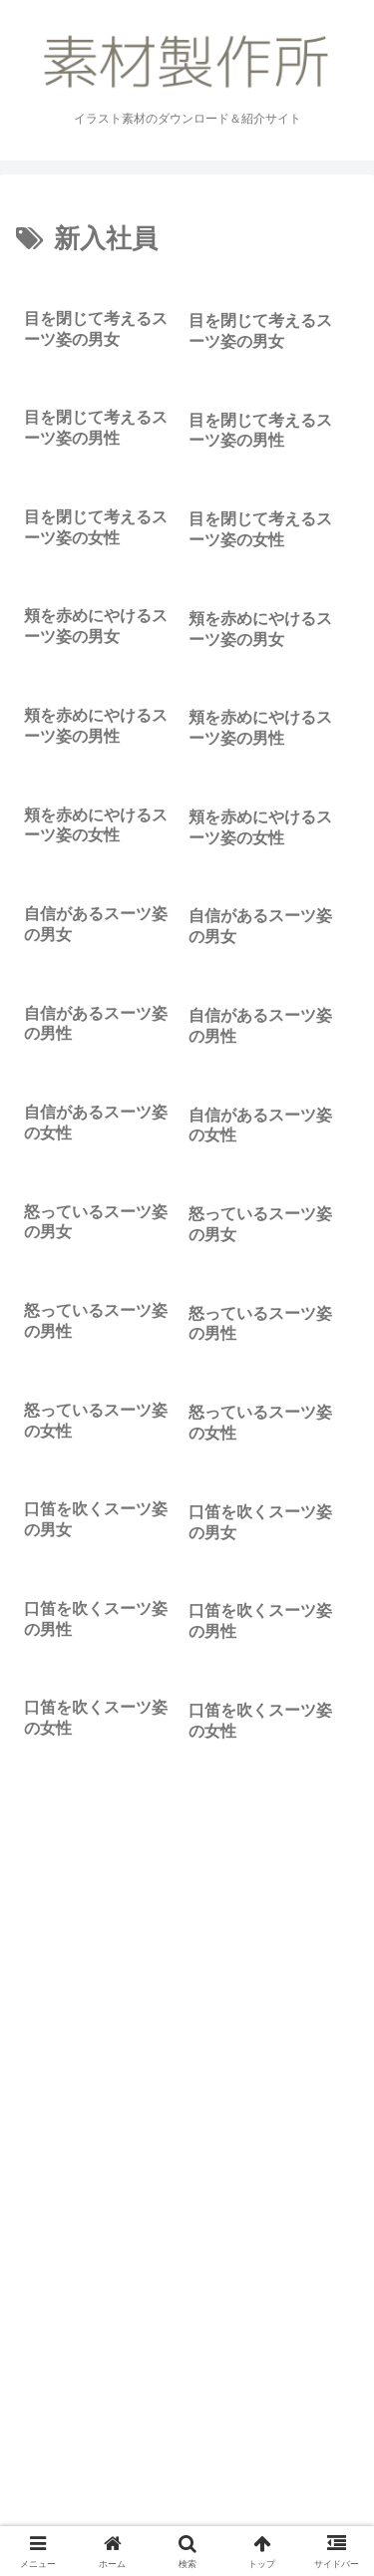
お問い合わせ (276, 2483)
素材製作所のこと (98, 2483)
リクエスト (187, 2512)
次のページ (187, 2228)
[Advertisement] (187, 1988)
